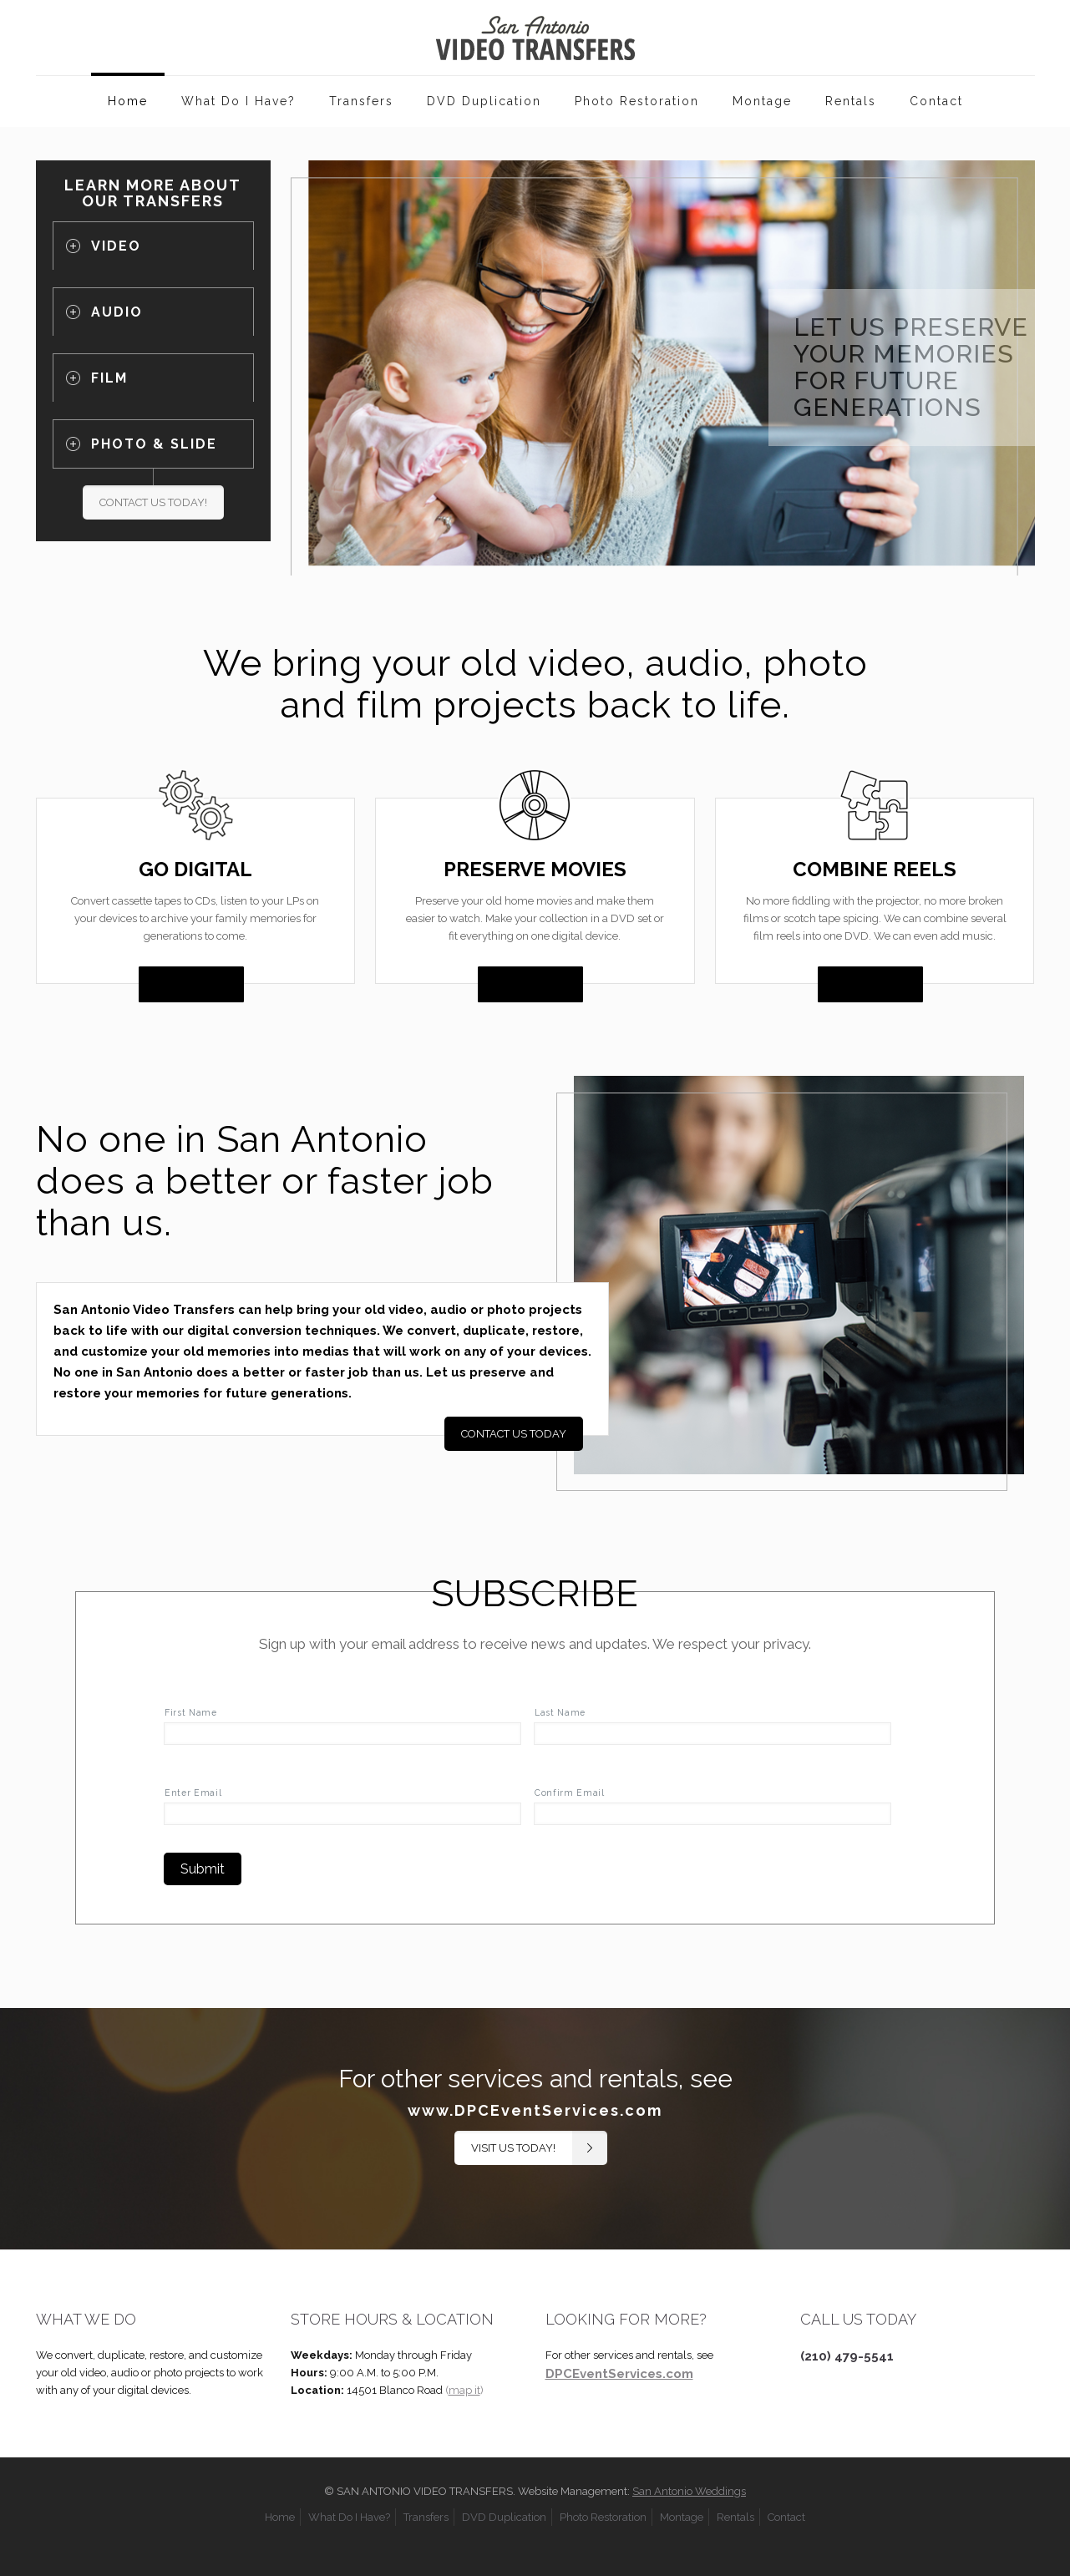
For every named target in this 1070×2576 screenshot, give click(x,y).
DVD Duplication (504, 2517)
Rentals (735, 2517)
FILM (109, 378)
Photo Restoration (603, 2517)
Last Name (560, 1712)
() (464, 2390)
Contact (786, 2517)
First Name (191, 1712)
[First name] (342, 1733)
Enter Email (193, 1792)
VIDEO (116, 246)
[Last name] (712, 1733)
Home (280, 2517)
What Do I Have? (349, 2517)
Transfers (426, 2517)
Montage (681, 2517)
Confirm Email (570, 1792)
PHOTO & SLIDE (154, 444)
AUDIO (117, 312)
